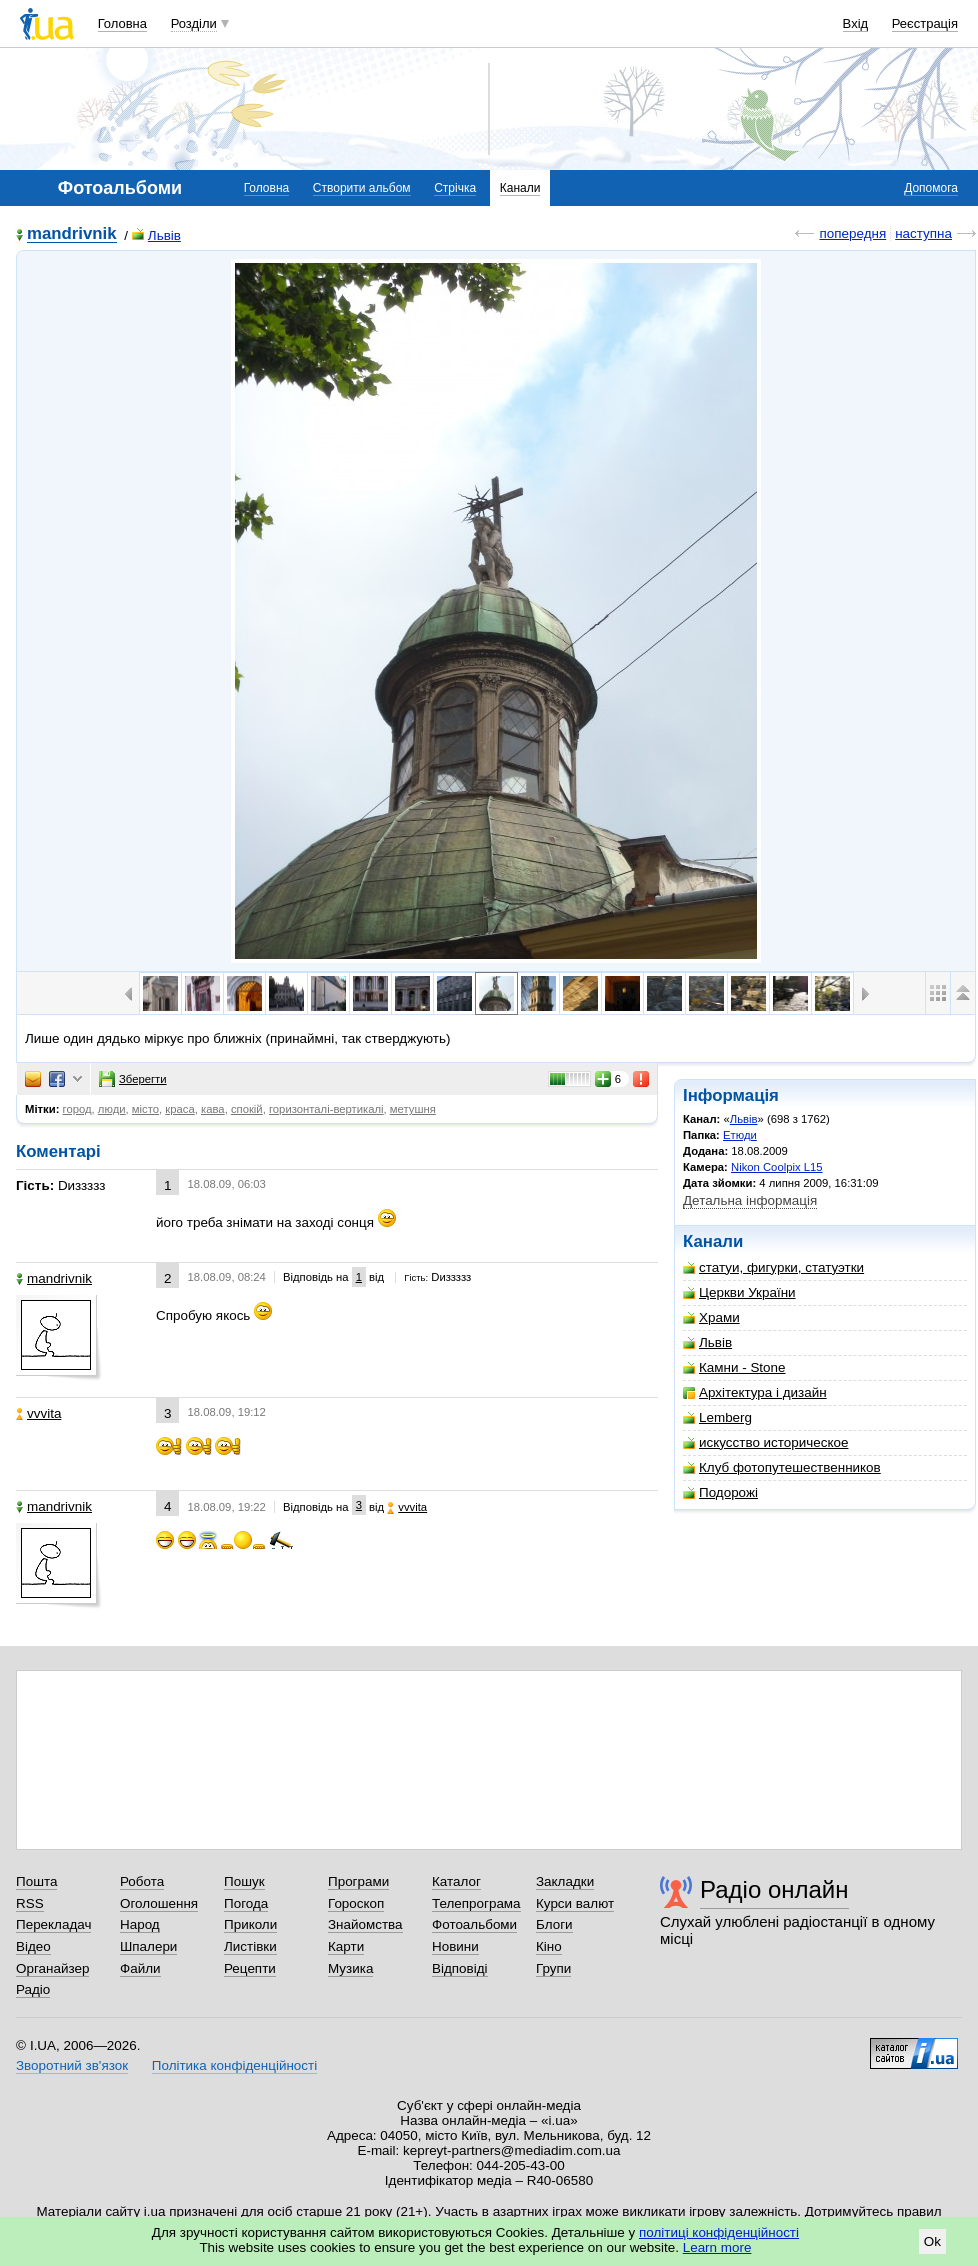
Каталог (456, 1881)
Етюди (740, 1135)
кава (213, 1109)
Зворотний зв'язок (72, 2065)
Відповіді (460, 1968)
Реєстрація (925, 23)
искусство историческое (765, 1442)
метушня (413, 1109)
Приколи (250, 1924)
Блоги (554, 1924)
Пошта (36, 1881)
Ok (932, 2241)
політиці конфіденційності (719, 2232)
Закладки (565, 1881)
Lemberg (717, 1417)
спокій (247, 1109)
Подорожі (720, 1492)
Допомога (931, 188)
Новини (455, 1946)
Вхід (856, 23)
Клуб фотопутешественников (782, 1467)
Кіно (549, 1946)
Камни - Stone (734, 1367)
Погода (246, 1903)
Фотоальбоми (474, 1924)
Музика (350, 1968)
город (77, 1109)
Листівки (250, 1946)
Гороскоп (356, 1903)
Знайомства (365, 1924)
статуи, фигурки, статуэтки (773, 1267)
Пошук (244, 1881)
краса (179, 1109)
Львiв (156, 235)
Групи (553, 1968)
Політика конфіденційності (234, 2065)
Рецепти (250, 1968)
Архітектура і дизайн (755, 1392)
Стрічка (455, 188)
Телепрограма (476, 1903)
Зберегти (133, 1079)
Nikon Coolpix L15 (777, 1167)
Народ (140, 1924)
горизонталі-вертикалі (326, 1109)
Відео (33, 1946)
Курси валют (575, 1903)
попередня (852, 233)
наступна (923, 233)
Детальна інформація (750, 1200)
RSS (30, 1903)
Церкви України (739, 1292)
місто (145, 1109)
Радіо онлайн (774, 1889)
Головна (122, 23)
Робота (142, 1881)
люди (112, 1109)
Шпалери (148, 1946)
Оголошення (159, 1903)
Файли (140, 1968)
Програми (358, 1881)
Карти (346, 1946)
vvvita (38, 1413)
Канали (520, 188)
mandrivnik (72, 234)
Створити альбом (362, 188)
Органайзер (52, 1968)
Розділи (194, 23)
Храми (711, 1317)
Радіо (33, 1989)
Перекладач (53, 1924)
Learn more (717, 2247)
